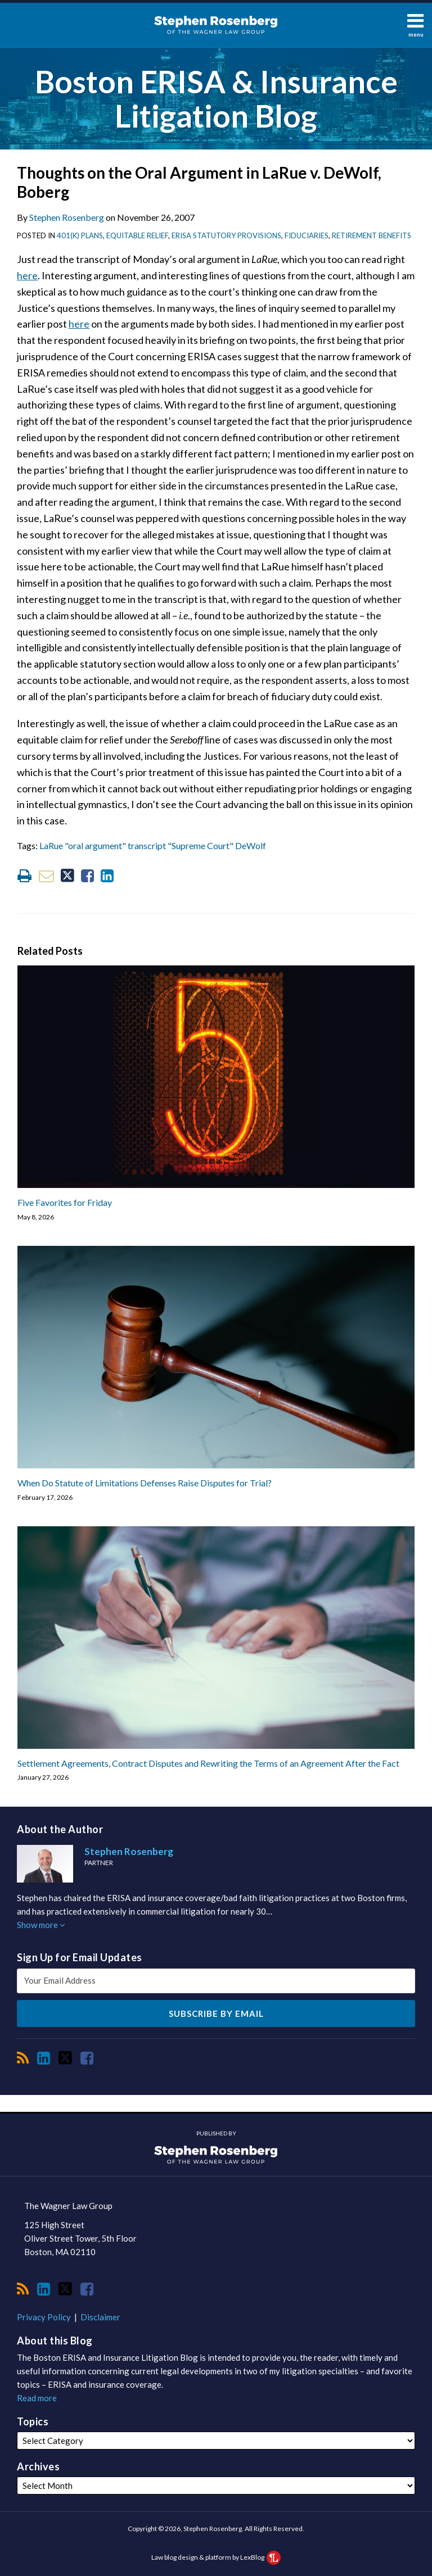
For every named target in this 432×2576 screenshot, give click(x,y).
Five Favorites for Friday (64, 1202)
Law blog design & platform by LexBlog (216, 2557)
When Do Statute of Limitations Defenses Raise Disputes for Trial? (144, 1482)
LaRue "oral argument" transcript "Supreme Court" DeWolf (152, 845)
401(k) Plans (80, 235)
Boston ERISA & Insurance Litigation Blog (216, 98)
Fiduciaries (306, 235)
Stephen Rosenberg (66, 217)
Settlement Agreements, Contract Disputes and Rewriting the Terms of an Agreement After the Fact (208, 1763)
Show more (41, 1925)
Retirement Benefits (371, 235)
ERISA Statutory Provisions (226, 235)
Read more (37, 2398)
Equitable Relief (137, 235)
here (27, 275)
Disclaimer (100, 2317)
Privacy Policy (44, 2317)
